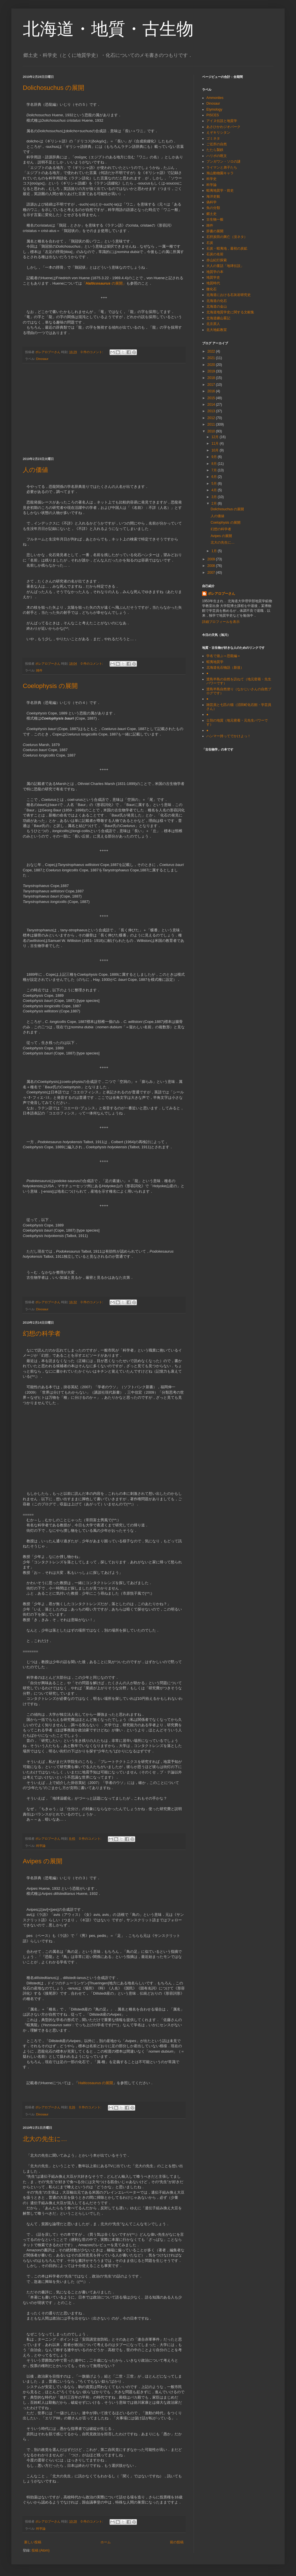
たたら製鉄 (214, 150)
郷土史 (211, 214)
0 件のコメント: (92, 352)
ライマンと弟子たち (221, 167)
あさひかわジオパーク (223, 127)
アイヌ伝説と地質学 (221, 121)
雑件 (39, 670)
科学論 (41, 1845)
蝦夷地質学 (214, 662)
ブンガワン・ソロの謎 (223, 161)
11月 (215, 443)
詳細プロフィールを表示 (221, 622)
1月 (214, 551)
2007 (211, 573)
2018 (211, 378)
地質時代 (213, 283)
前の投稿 (177, 2542)
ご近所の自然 (216, 144)
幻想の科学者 (42, 1333)
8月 (214, 464)
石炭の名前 (214, 254)
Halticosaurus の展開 (95, 2083)
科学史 (211, 179)
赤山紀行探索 (216, 260)
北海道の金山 (216, 306)
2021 (211, 358)
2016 (211, 391)
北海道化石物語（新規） (225, 668)
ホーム (105, 2542)
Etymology (214, 109)
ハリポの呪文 (216, 156)
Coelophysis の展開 (50, 685)
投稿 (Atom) (41, 2550)
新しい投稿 (32, 2542)
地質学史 (213, 277)
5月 (214, 484)
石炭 (209, 243)
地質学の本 (214, 272)
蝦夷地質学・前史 (220, 190)
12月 (215, 437)
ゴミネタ (213, 138)
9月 (214, 457)
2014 (211, 405)
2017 (211, 385)
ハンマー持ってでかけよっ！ (228, 736)
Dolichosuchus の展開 (53, 87)
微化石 (211, 289)
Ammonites (214, 98)
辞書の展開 (214, 231)
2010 (211, 431)
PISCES (212, 115)
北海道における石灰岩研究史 (228, 295)
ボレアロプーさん (221, 594)
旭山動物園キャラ (220, 173)
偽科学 (211, 202)
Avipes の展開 (42, 1861)
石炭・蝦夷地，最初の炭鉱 (226, 248)
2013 (211, 411)
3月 (214, 497)
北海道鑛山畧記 (218, 318)
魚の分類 (213, 208)
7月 (214, 470)
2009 (211, 559)
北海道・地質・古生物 (108, 28)
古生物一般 (214, 219)
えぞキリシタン (218, 132)
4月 (214, 490)
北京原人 (213, 324)
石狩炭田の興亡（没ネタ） (226, 237)
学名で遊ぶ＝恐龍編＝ (223, 656)
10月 (215, 450)
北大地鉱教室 (216, 330)
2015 (211, 398)
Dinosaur (42, 358)
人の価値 (35, 469)
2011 (211, 424)
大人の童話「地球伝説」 (225, 266)
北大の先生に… (45, 2138)
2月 (214, 503)
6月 (214, 477)
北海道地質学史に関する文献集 (230, 312)
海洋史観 (213, 196)
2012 (211, 418)
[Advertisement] (104, 410)
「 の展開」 (104, 283)
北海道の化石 (216, 301)
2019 (211, 371)
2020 (211, 365)
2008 (211, 566)
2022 (211, 351)
